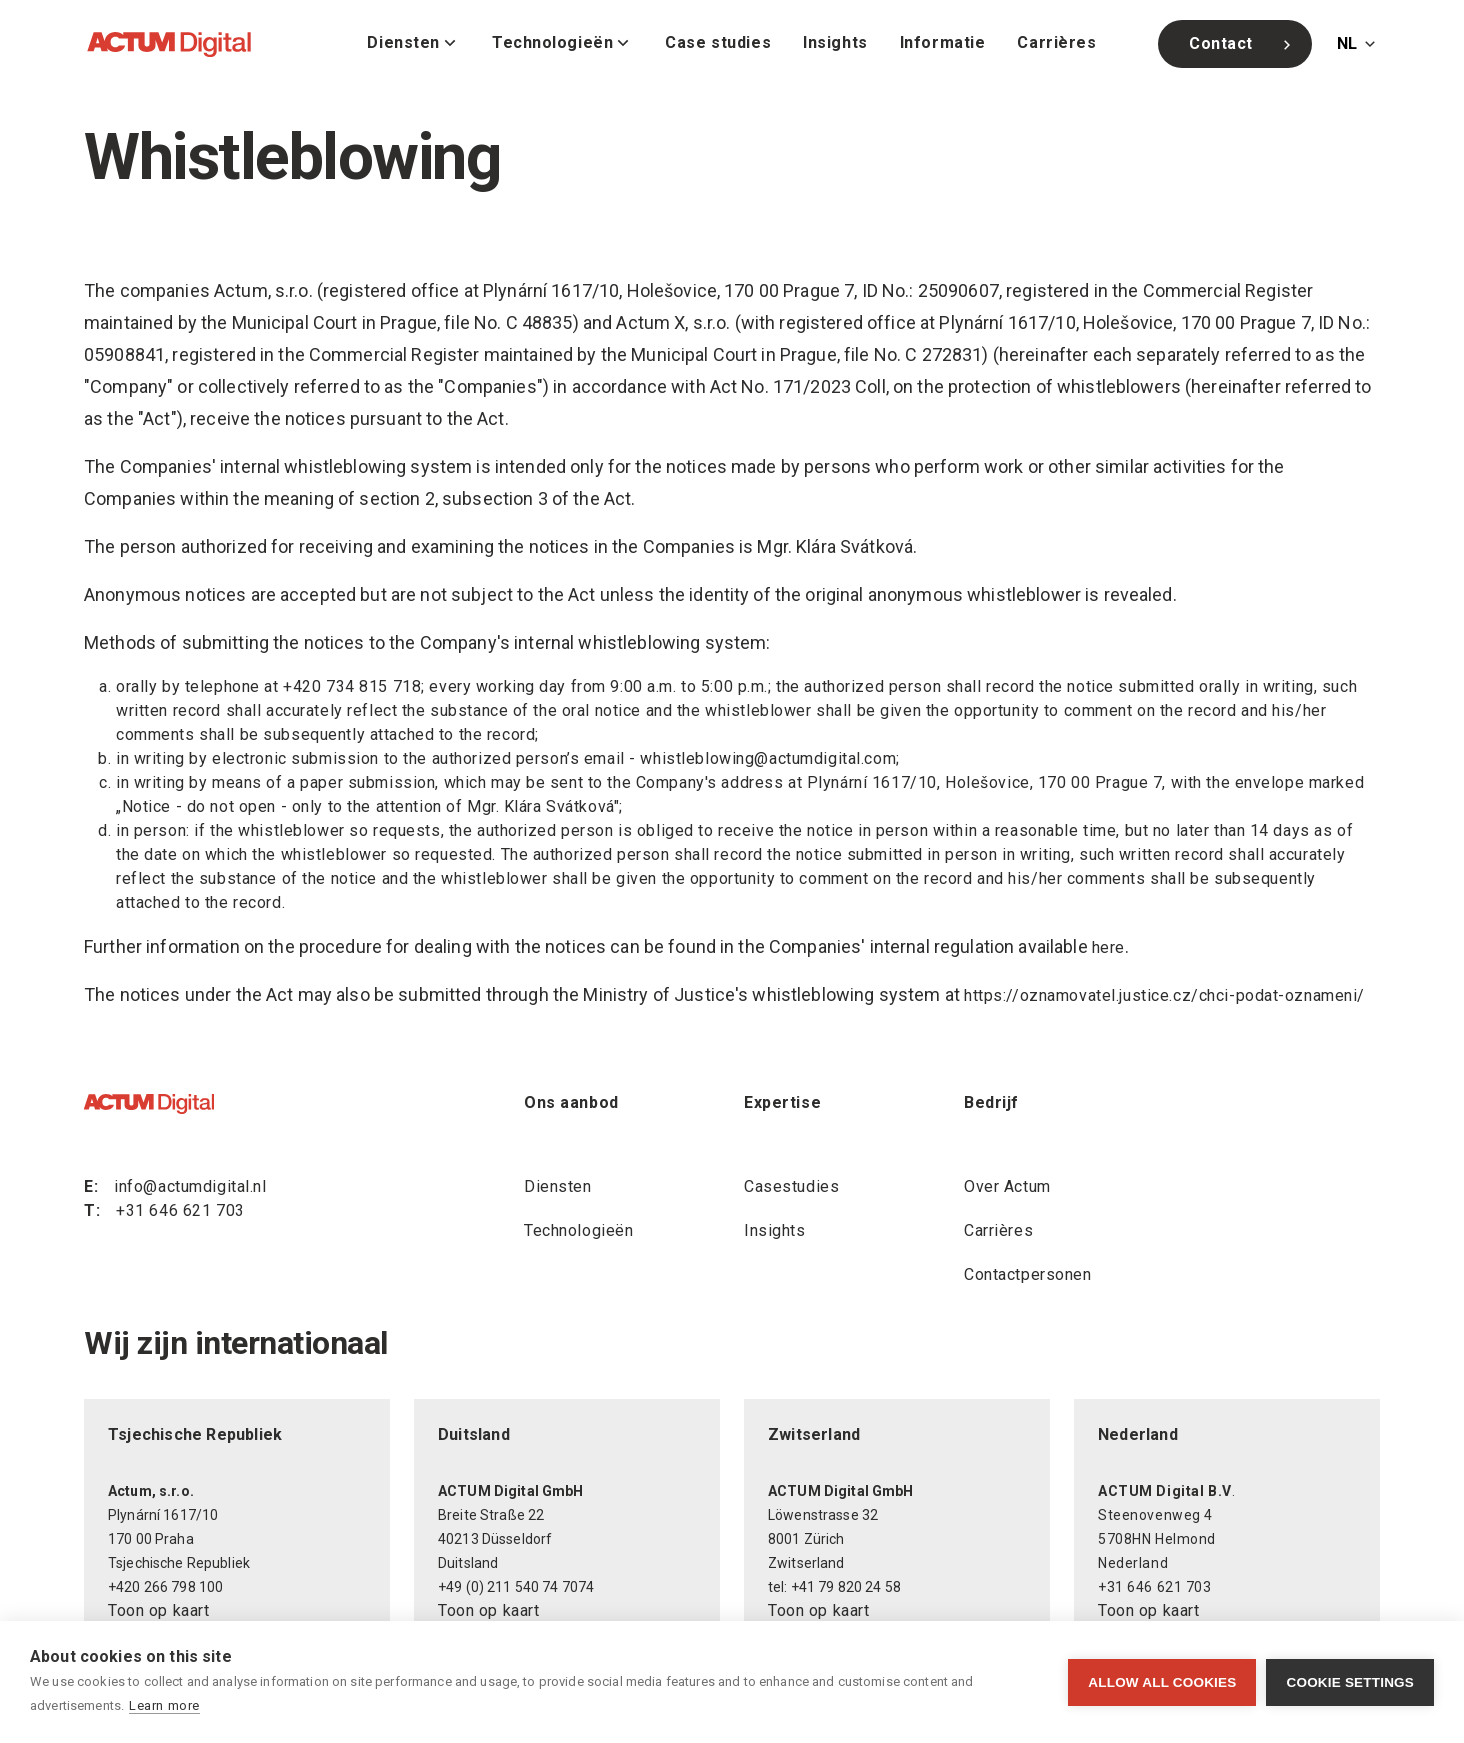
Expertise (782, 1102)
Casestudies (791, 1186)
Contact (1242, 44)
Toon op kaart (158, 1610)
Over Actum (1007, 1186)
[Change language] (1358, 44)
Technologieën (578, 1230)
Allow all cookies (1162, 1682)
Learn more (164, 1705)
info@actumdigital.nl (190, 1186)
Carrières (998, 1230)
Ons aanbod (571, 1102)
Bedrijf (991, 1102)
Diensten (558, 1186)
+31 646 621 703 (180, 1210)
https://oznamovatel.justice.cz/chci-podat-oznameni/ (1164, 995)
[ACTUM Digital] (169, 44)
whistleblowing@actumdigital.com (768, 758)
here (1108, 947)
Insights (775, 1230)
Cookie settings (1350, 1682)
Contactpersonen (1028, 1274)
